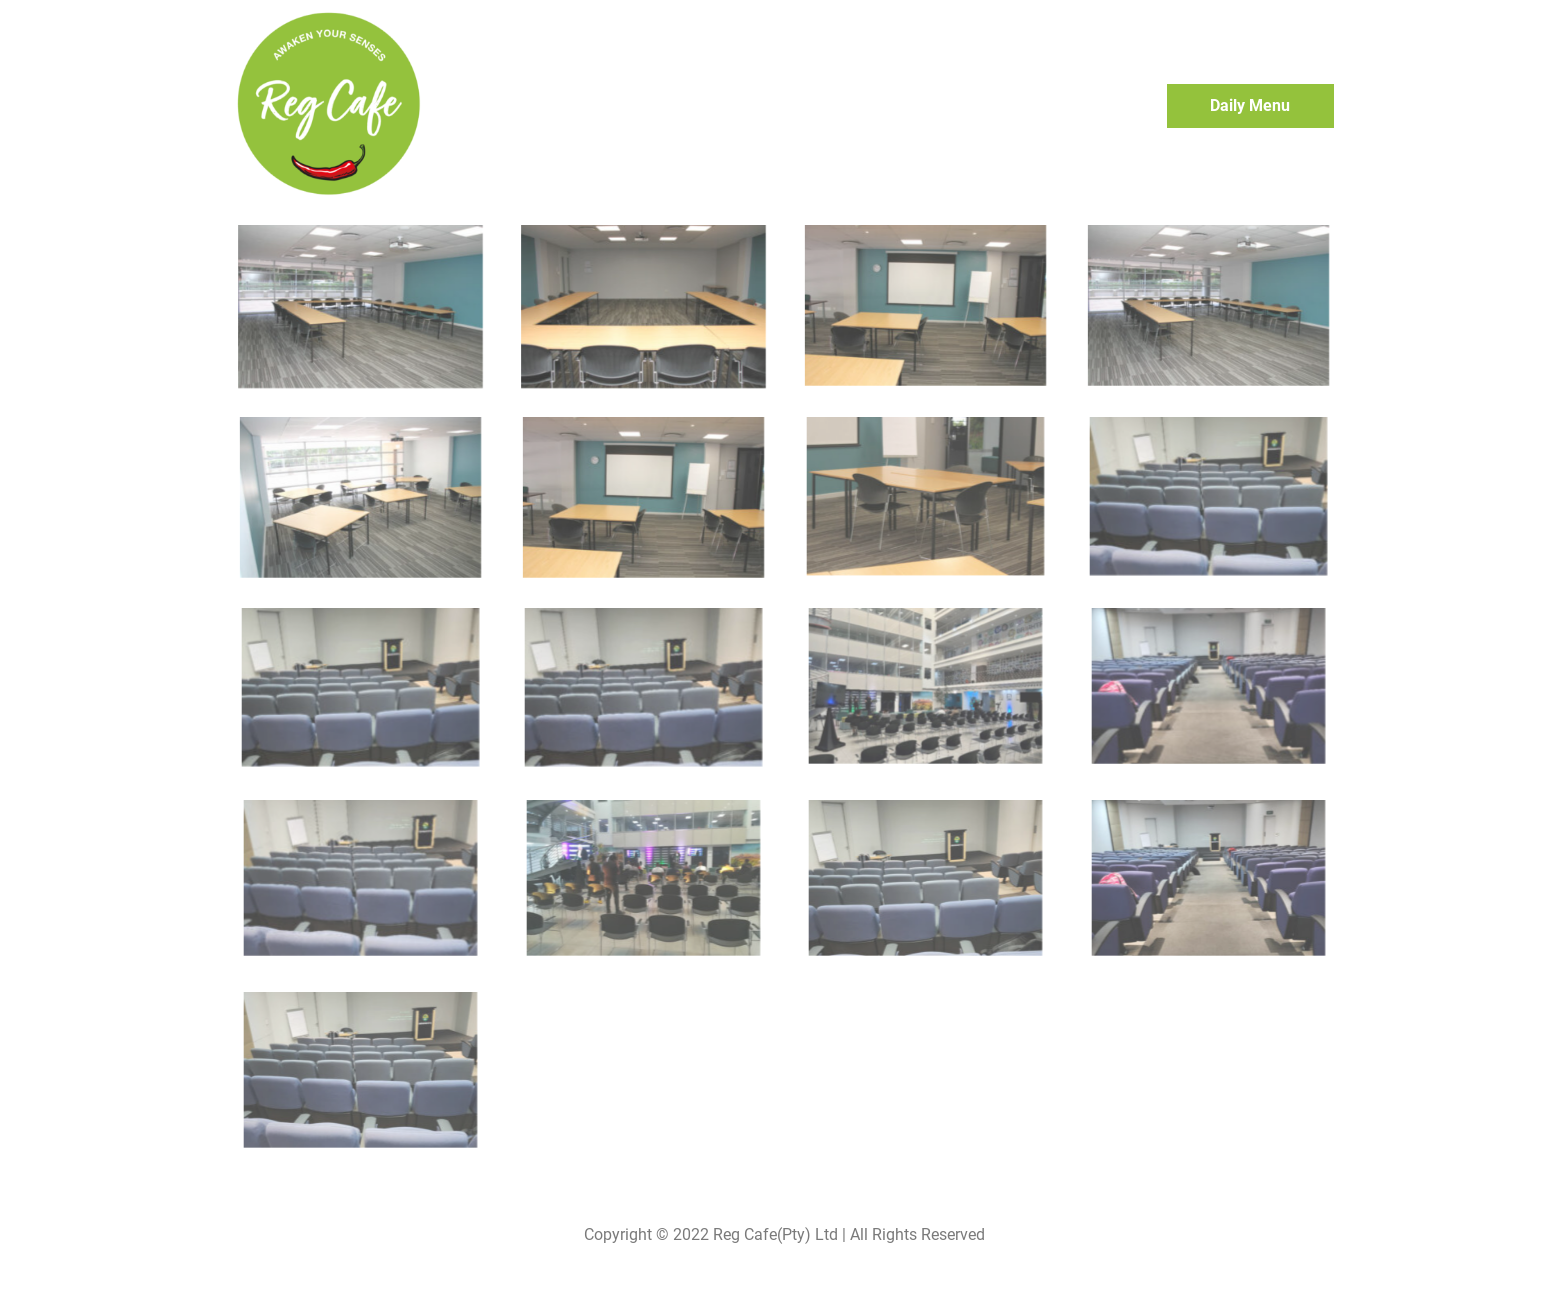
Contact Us (1095, 107)
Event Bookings (972, 106)
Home (865, 106)
